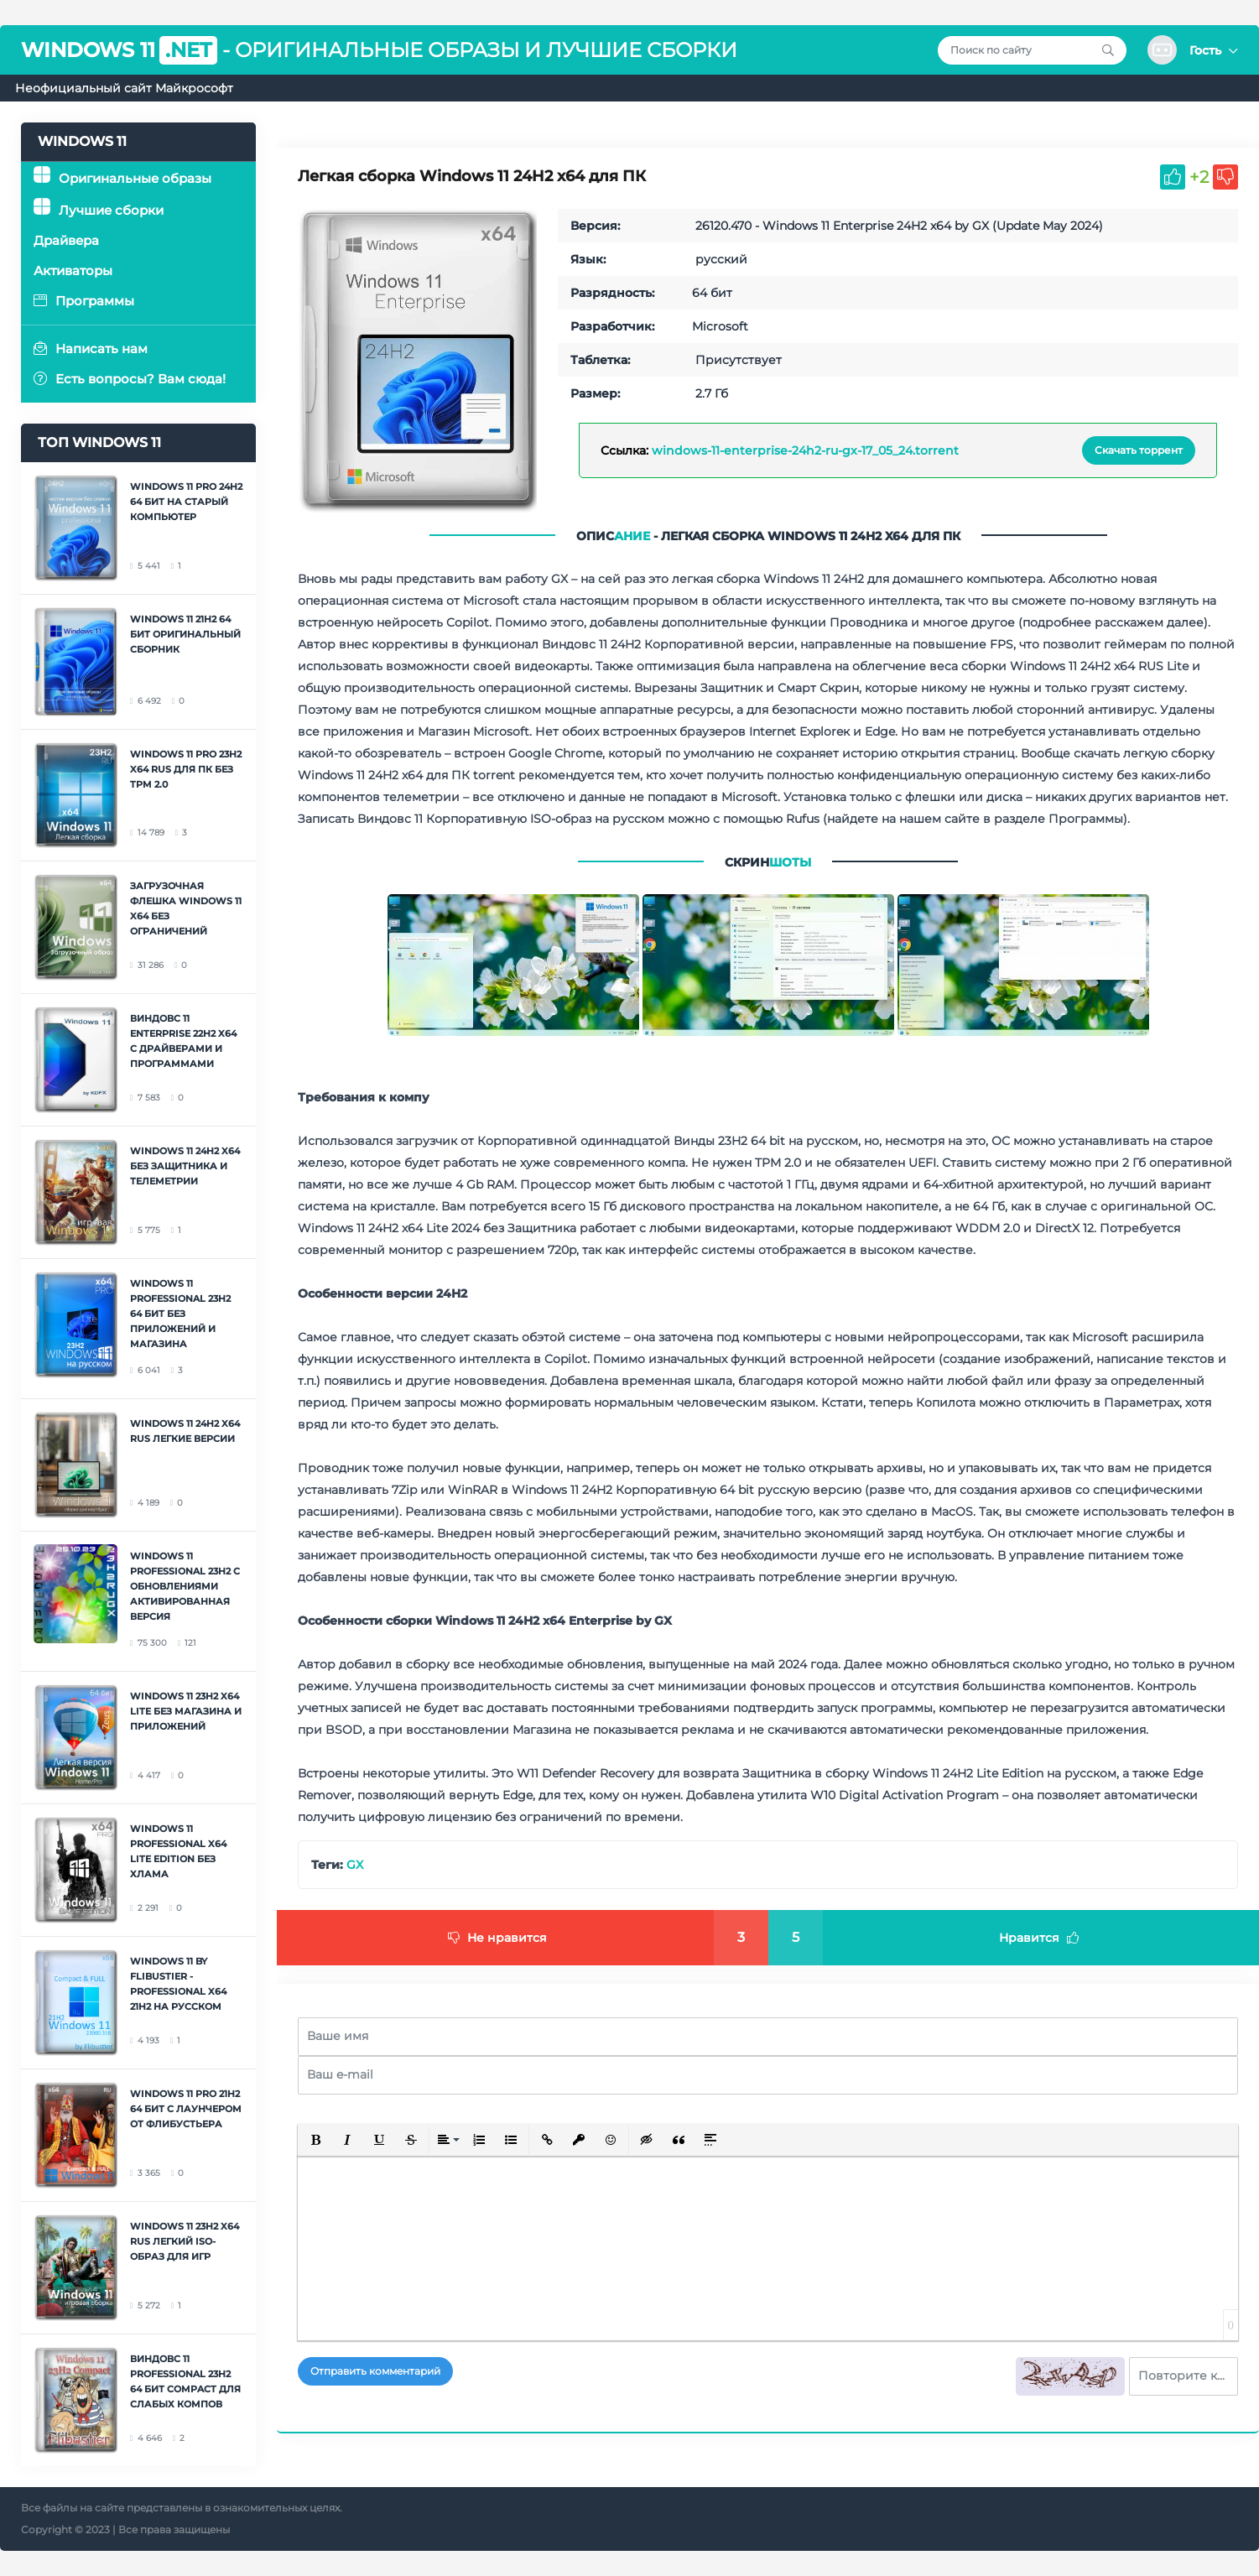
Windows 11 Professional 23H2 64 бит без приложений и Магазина (180, 1314)
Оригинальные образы (122, 178)
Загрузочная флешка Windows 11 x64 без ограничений (186, 908)
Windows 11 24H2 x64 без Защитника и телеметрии (185, 1166)
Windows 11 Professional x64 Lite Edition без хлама (178, 1851)
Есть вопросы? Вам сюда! (130, 379)
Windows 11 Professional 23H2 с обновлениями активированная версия (185, 1586)
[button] (1192, 50)
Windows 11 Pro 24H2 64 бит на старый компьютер (186, 502)
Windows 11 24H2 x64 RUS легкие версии (185, 1431)
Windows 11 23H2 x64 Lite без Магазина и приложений (186, 1711)
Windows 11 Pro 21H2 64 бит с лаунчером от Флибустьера (186, 2109)
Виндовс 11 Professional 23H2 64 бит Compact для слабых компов (185, 2381)
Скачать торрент (1139, 450)
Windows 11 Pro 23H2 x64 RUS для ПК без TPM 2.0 (186, 769)
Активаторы (73, 270)
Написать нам (91, 348)
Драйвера (66, 240)
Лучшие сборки (99, 210)
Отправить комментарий (375, 2371)
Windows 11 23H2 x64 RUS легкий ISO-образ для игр (184, 2241)
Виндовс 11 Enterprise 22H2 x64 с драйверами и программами (183, 1040)
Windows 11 (119, 50)
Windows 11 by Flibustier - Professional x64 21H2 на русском (178, 1983)
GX (354, 1864)
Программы (84, 301)
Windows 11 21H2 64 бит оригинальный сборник (185, 634)
